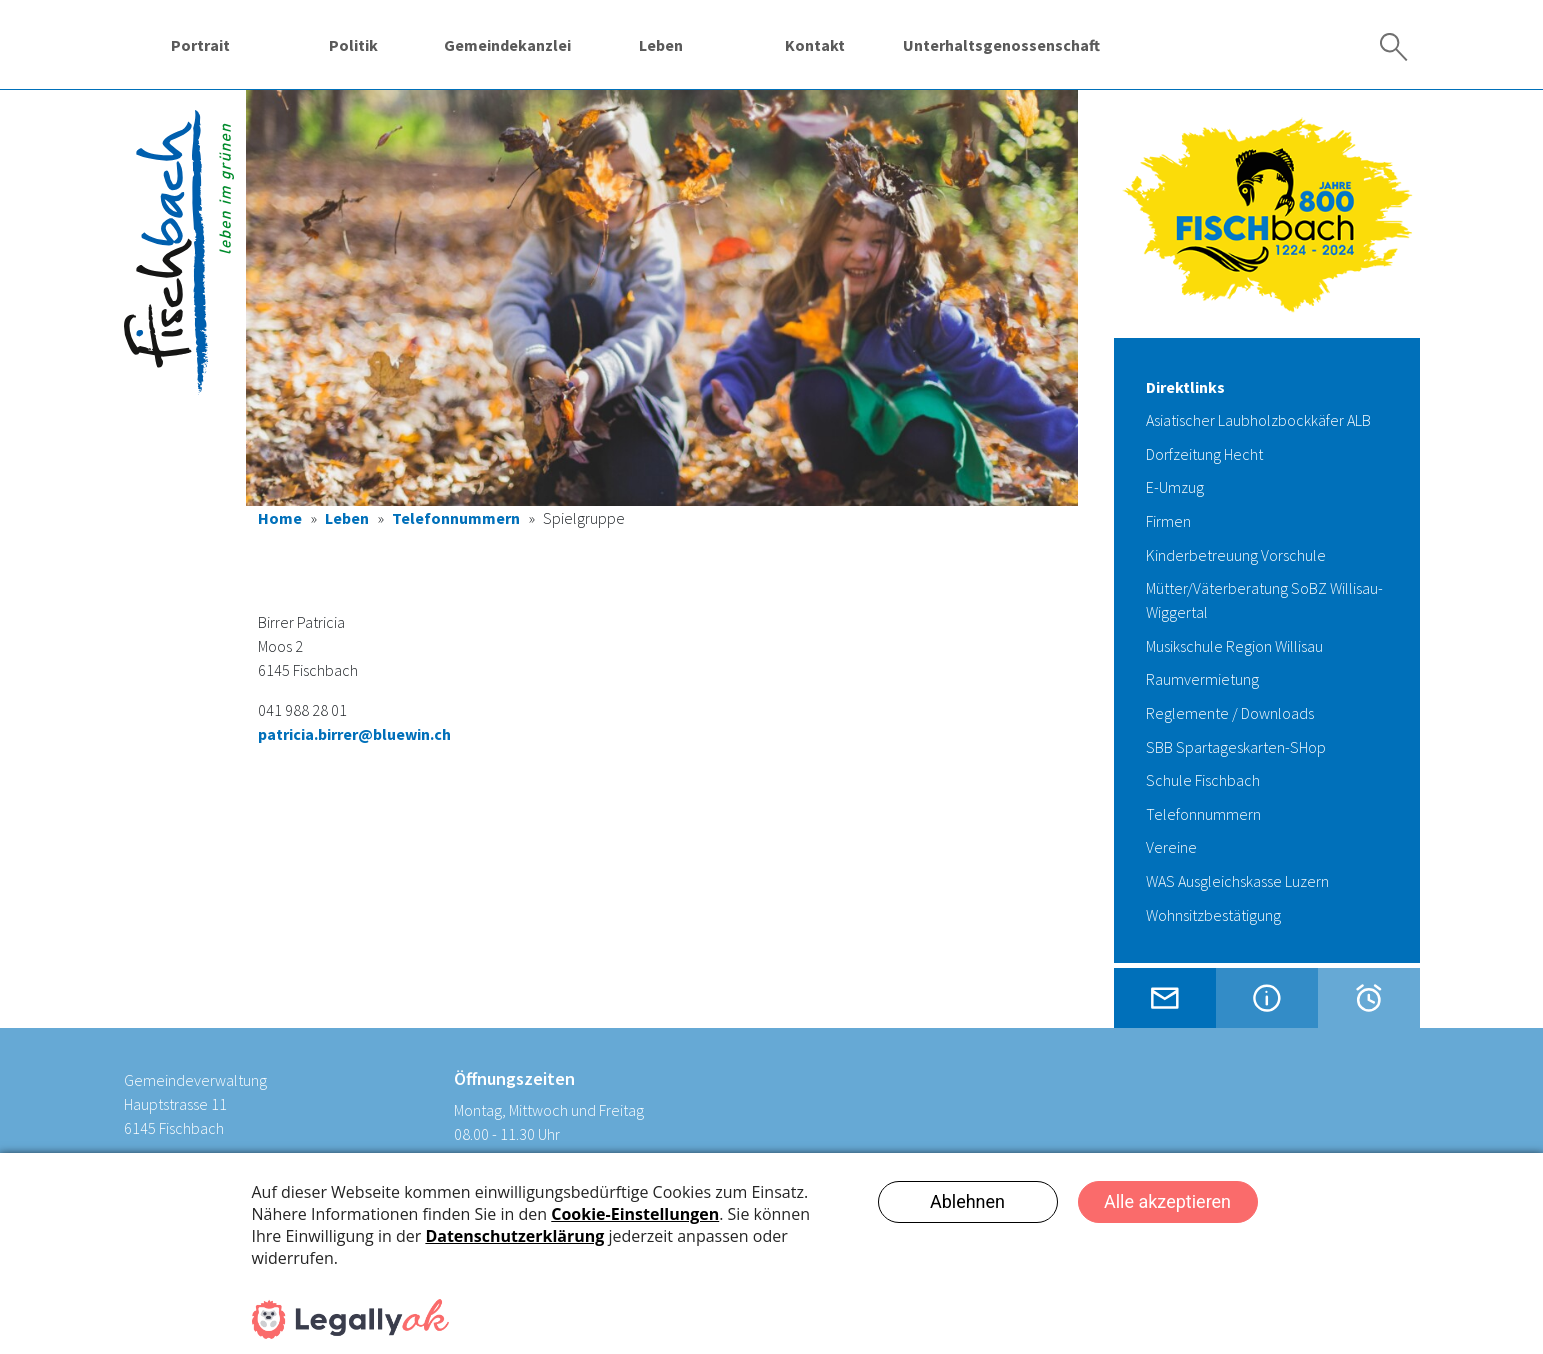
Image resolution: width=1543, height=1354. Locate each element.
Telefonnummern (456, 518)
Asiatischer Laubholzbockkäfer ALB (1258, 420)
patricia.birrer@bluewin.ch (354, 734)
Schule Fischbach (1203, 780)
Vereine (1171, 847)
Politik (353, 45)
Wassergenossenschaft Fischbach (1189, 44)
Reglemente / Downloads (1230, 713)
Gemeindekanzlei (507, 45)
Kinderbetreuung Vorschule (1236, 555)
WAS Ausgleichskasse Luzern (1237, 881)
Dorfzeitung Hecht (1204, 454)
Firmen (1168, 521)
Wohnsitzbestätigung (1213, 915)
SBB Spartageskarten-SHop (1236, 747)
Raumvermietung (1202, 679)
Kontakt (815, 45)
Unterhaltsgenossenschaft (1001, 45)
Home (280, 518)
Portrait (200, 45)
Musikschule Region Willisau (1234, 646)
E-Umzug (1175, 487)
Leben (661, 45)
